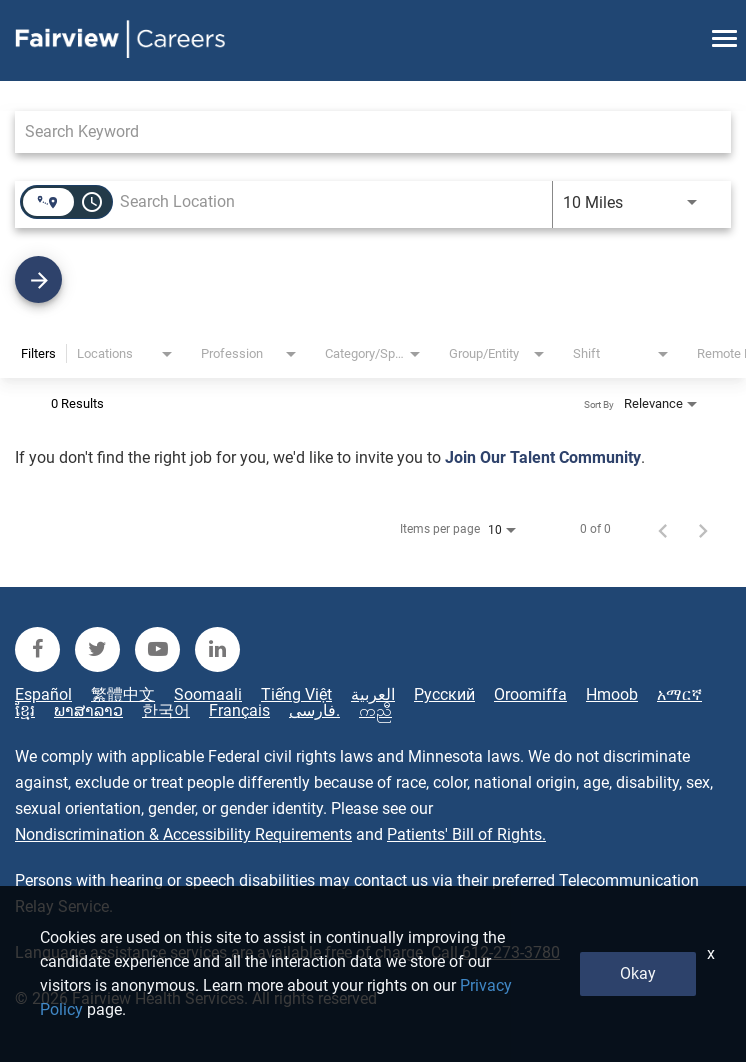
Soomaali (208, 695)
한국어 (166, 711)
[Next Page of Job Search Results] (703, 529)
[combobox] (363, 131)
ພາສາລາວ (88, 711)
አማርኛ (679, 695)
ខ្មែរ (25, 711)
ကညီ (375, 711)
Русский (444, 695)
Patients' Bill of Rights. (466, 834)
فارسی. (314, 711)
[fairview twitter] (97, 649)
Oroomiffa (530, 695)
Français (239, 711)
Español (43, 695)
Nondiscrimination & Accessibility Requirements (183, 834)
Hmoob (612, 695)
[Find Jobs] (373, 279)
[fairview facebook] (37, 649)
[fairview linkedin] (217, 649)
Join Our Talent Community (543, 457)
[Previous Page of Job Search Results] (663, 529)
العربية (373, 695)
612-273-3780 (511, 952)
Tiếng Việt (296, 695)
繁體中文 (123, 695)
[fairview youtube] (157, 649)
